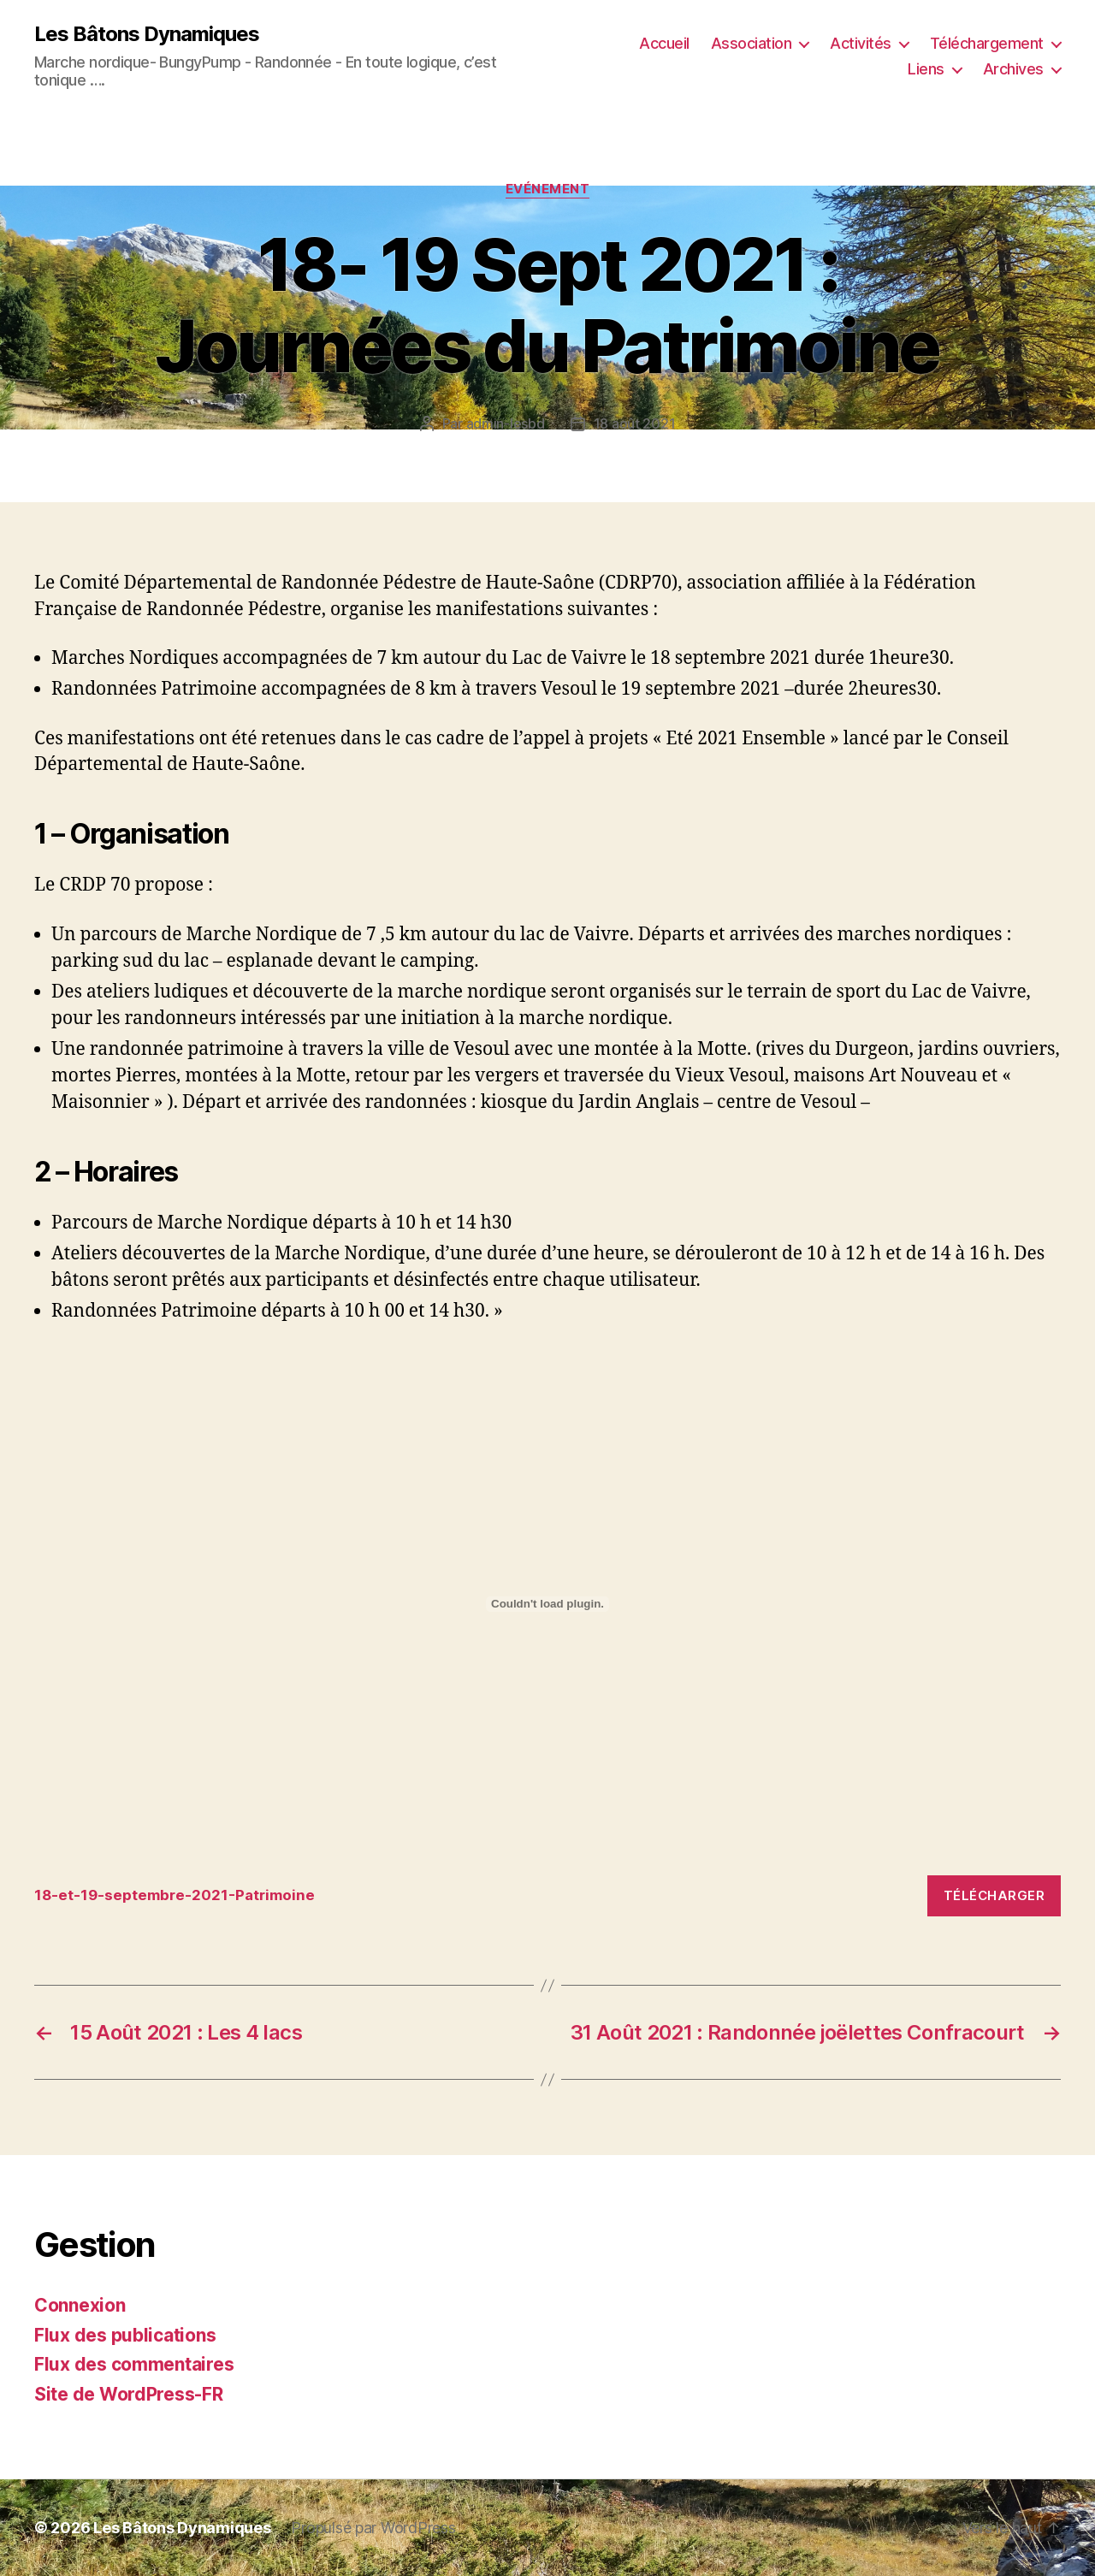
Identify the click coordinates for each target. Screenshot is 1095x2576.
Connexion (80, 2305)
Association (751, 43)
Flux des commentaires (134, 2364)
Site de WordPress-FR (128, 2394)
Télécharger (994, 1895)
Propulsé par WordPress (373, 2528)
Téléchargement (987, 43)
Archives (1013, 69)
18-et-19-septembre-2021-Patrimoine (174, 1895)
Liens (926, 69)
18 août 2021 (635, 423)
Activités (860, 43)
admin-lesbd (505, 423)
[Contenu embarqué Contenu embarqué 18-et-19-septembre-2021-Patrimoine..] (547, 1604)
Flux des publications (125, 2335)
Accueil (664, 43)
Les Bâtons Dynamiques (146, 34)
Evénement (548, 189)
